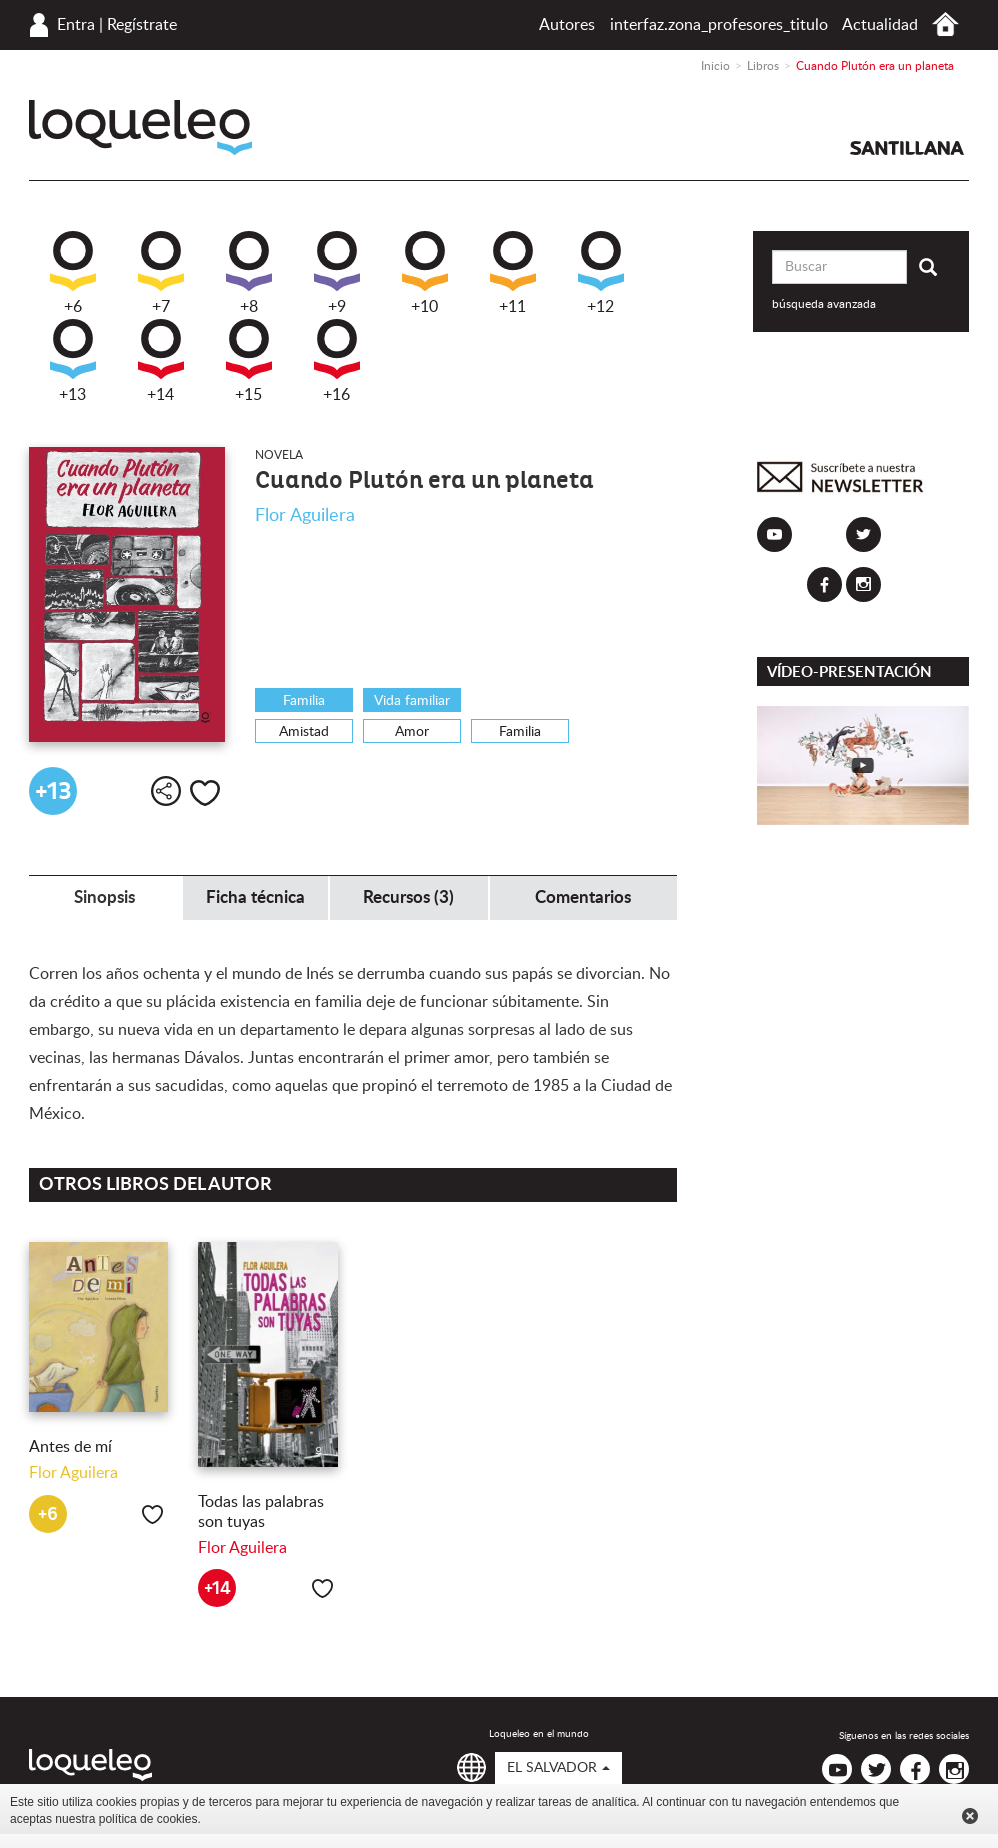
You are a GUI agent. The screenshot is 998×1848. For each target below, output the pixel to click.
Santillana (907, 148)
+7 (161, 273)
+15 (249, 361)
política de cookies (148, 1819)
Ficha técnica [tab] (255, 897)
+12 (601, 273)
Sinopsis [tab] (104, 897)
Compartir (166, 791)
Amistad (304, 732)
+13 (73, 361)
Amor (412, 732)
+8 (249, 273)
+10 (425, 273)
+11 (513, 273)
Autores (567, 25)
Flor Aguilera (305, 516)
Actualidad (880, 25)
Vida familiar (412, 701)
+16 (337, 361)
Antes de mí (70, 1447)
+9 (337, 273)
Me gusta (205, 793)
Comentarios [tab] (583, 897)
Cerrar (970, 1816)
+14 (161, 361)
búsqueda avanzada (824, 304)
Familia (304, 701)
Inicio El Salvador (945, 24)
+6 (73, 273)
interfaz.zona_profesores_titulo (719, 25)
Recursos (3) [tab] (408, 897)
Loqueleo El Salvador (140, 127)
